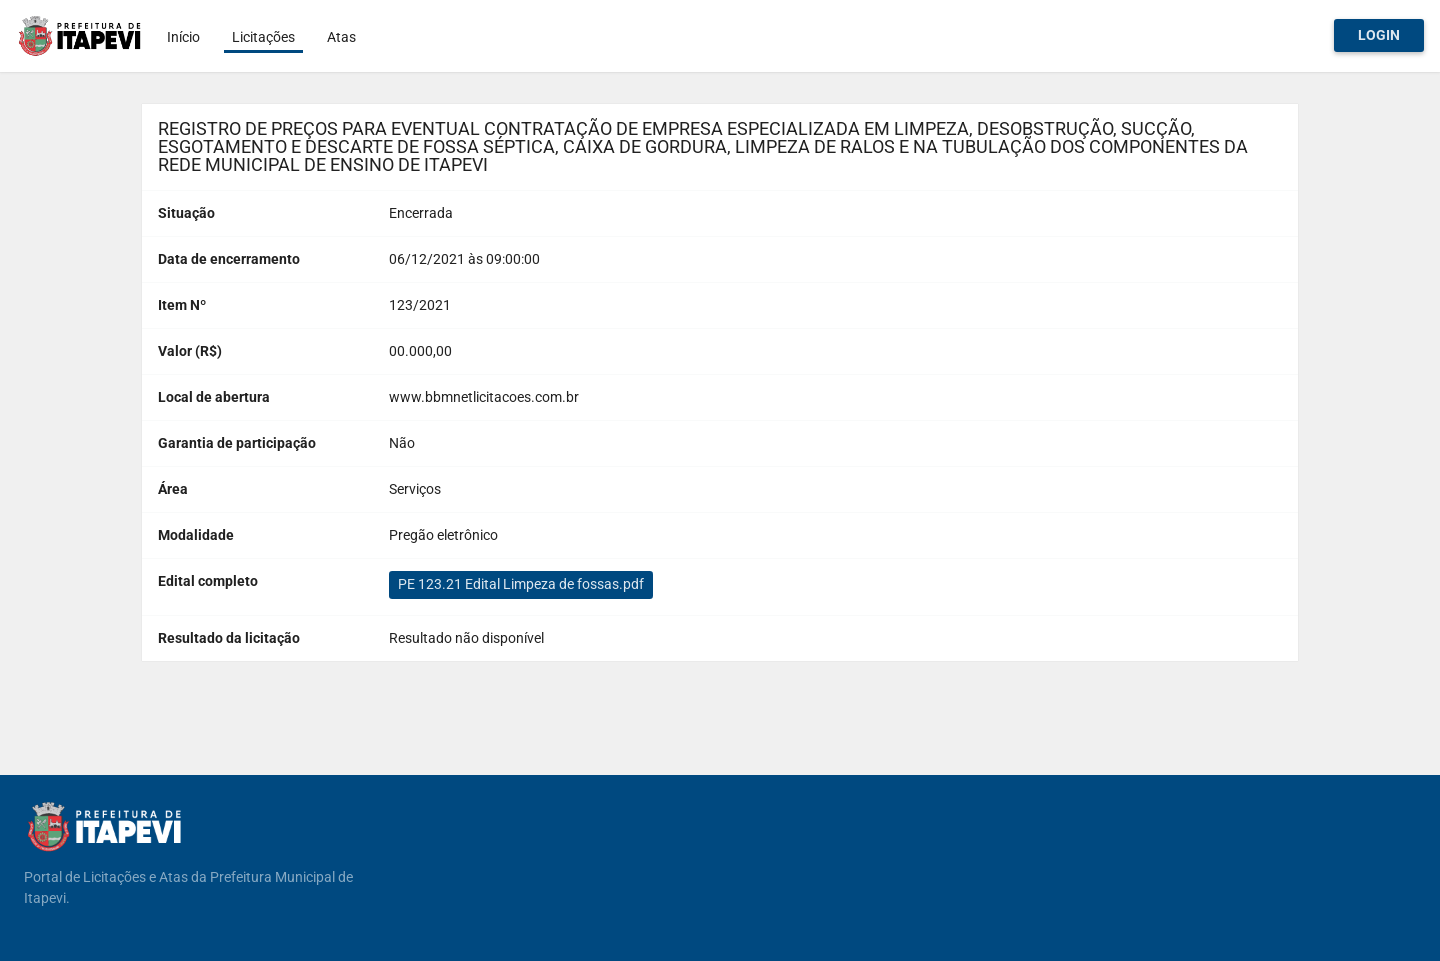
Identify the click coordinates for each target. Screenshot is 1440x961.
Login (1379, 35)
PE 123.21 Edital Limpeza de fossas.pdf (521, 584)
